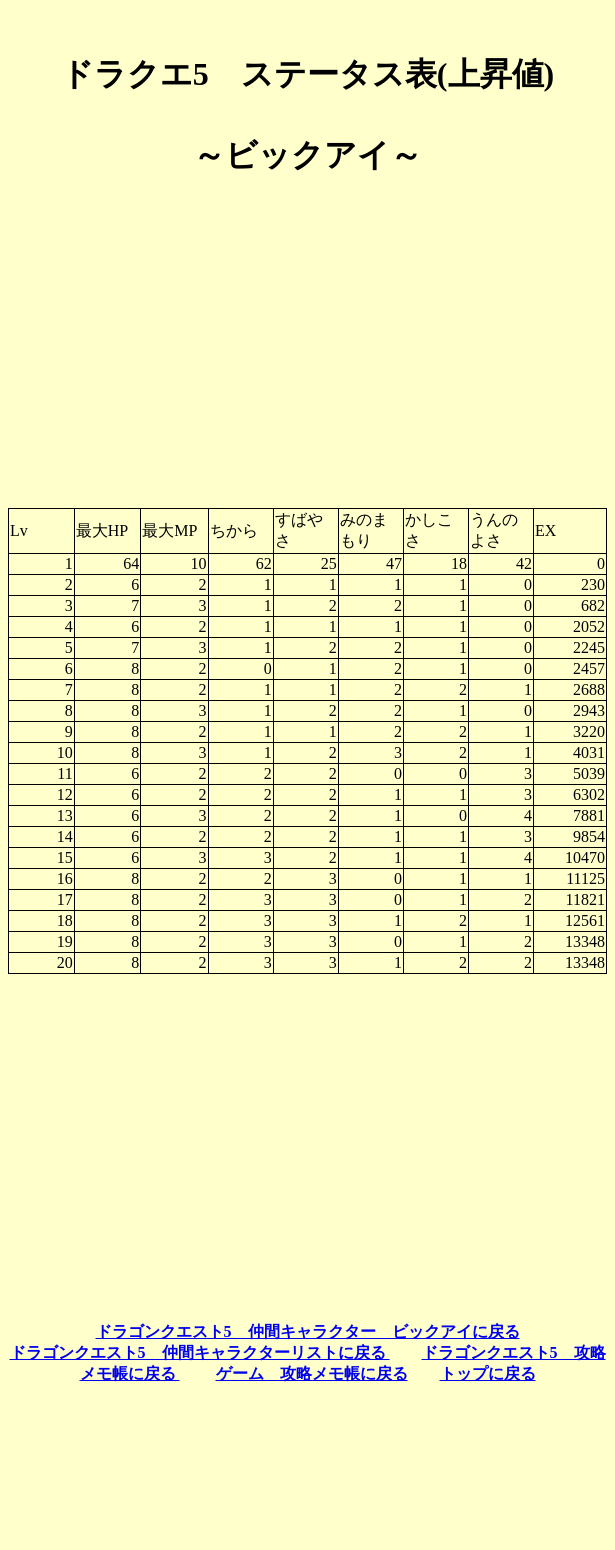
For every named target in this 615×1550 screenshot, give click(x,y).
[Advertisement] (307, 334)
